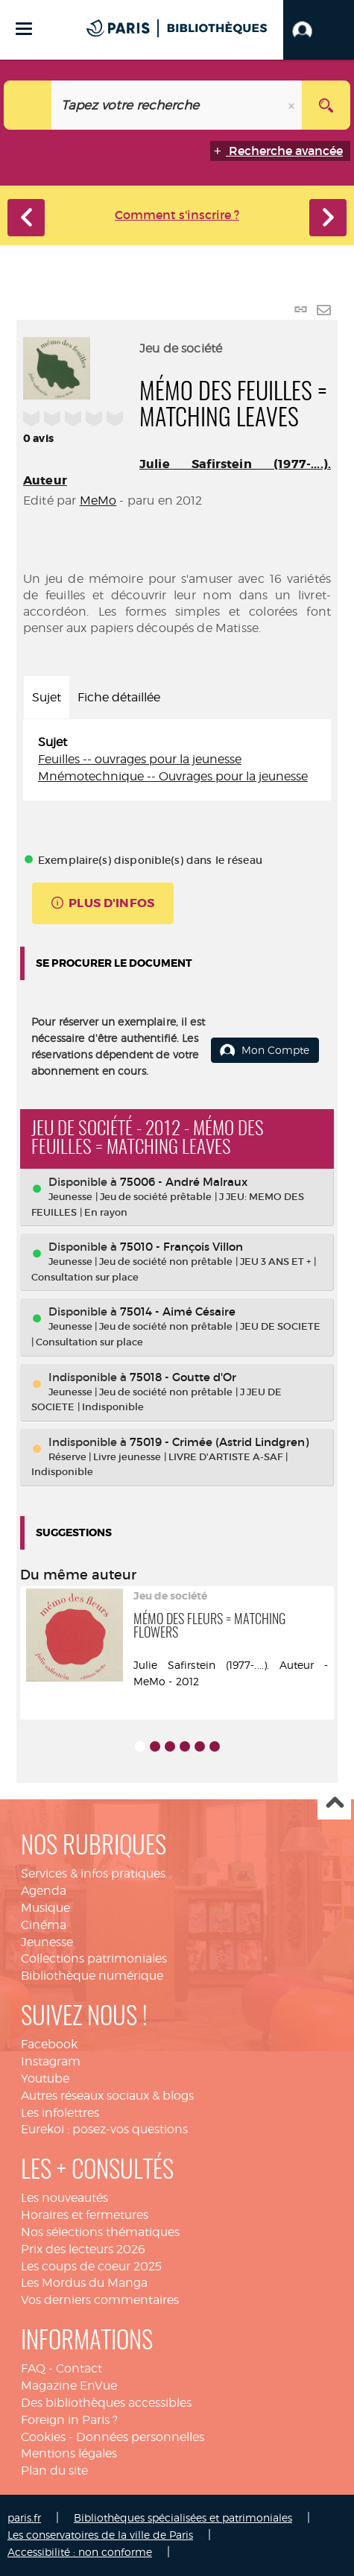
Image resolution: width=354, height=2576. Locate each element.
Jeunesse (47, 1942)
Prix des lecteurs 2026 (83, 2249)
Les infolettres (60, 2113)
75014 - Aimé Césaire (178, 1311)
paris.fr (24, 2517)
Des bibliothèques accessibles (106, 2403)
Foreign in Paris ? (69, 2420)
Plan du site (54, 2470)
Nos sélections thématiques (100, 2232)
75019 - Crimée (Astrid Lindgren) (219, 1442)
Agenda (43, 1891)
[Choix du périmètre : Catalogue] (28, 105)
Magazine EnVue (69, 2385)
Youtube (45, 2078)
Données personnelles (140, 2437)
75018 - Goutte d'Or (183, 1377)
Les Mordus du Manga (84, 2283)
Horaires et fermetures (84, 2215)
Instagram (50, 2061)
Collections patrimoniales (94, 1958)
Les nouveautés (64, 2198)
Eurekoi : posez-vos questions (104, 2129)
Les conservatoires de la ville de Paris (100, 2534)
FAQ (33, 2368)
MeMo (98, 500)
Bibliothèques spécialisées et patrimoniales (183, 2517)
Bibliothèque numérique (92, 1976)
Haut (334, 1803)
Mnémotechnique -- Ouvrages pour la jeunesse (173, 776)
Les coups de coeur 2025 (91, 2266)
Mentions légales (69, 2453)
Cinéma (43, 1925)
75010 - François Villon (181, 1247)
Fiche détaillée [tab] (119, 697)
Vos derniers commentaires (100, 2300)
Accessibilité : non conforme (79, 2551)
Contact (79, 2368)
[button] (318, 30)
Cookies (43, 2437)
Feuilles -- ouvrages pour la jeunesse (139, 759)
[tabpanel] (177, 760)
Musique (45, 1908)
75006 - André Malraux (183, 1182)
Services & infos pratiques (93, 1873)
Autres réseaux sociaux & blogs (107, 2096)
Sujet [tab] (46, 697)
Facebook (49, 2044)
